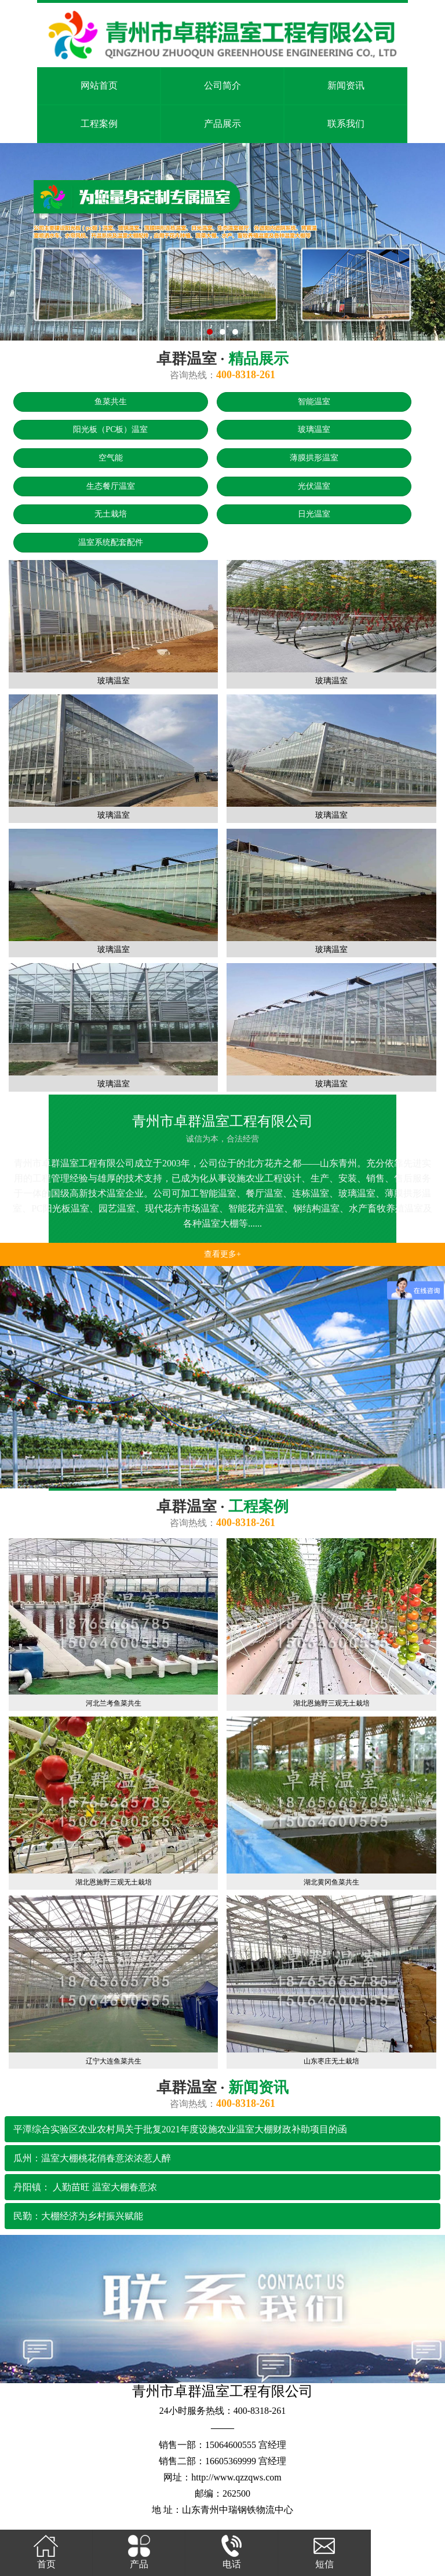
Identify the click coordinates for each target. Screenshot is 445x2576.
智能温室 (314, 401)
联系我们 (345, 124)
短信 (324, 2551)
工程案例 (99, 124)
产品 (139, 2551)
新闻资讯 (345, 85)
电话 (231, 2551)
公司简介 (222, 85)
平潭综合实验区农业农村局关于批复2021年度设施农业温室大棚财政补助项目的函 (180, 2129)
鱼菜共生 (110, 401)
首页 (46, 2551)
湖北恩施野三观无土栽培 (331, 1703)
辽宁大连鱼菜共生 (113, 2061)
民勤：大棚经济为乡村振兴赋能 (78, 2216)
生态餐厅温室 (110, 486)
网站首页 (99, 85)
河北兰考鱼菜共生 (113, 1703)
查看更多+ (222, 1254)
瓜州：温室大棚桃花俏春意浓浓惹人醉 (92, 2158)
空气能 (111, 457)
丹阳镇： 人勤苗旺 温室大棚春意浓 (85, 2187)
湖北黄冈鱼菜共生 (331, 1882)
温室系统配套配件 (110, 542)
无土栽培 (110, 514)
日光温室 (314, 514)
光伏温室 (314, 486)
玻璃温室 (314, 429)
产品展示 (222, 124)
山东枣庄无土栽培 (331, 2061)
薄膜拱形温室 (314, 457)
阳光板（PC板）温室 (110, 429)
